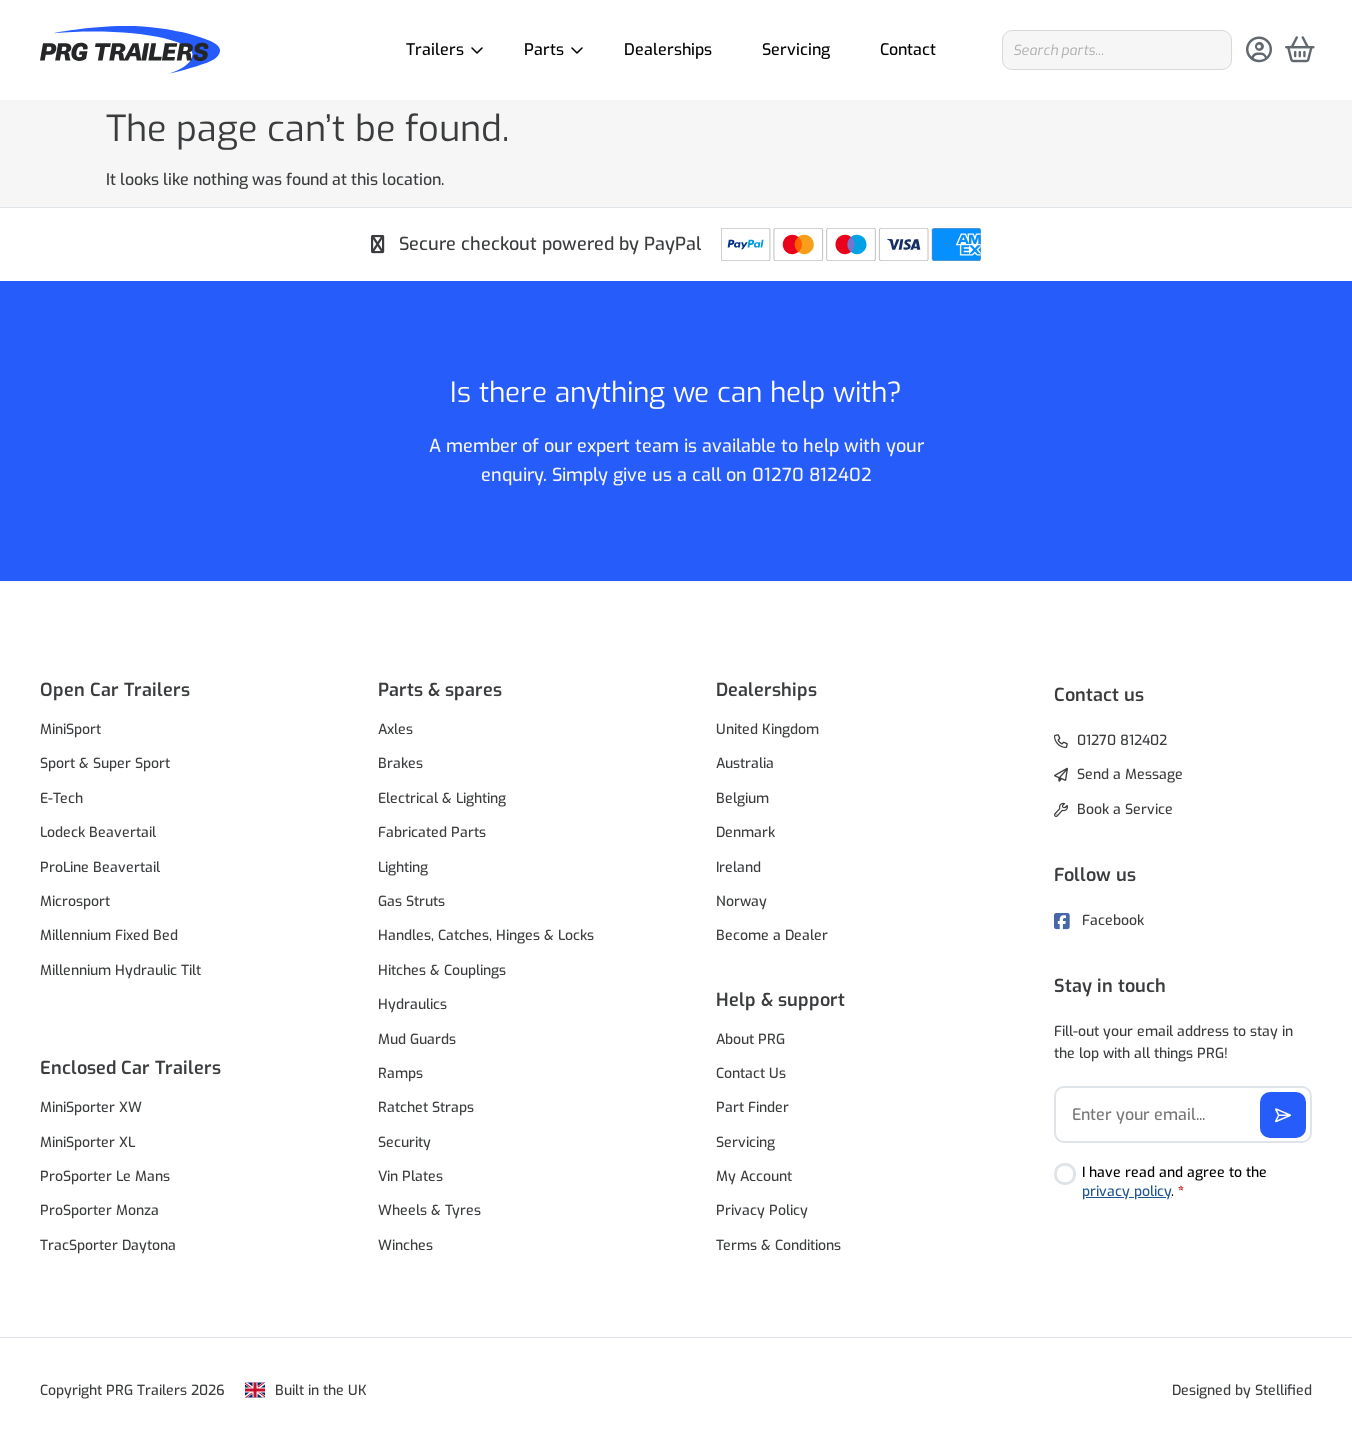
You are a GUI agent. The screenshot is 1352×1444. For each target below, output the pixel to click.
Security (404, 1142)
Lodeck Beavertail (98, 832)
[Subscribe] (1283, 1115)
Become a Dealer (772, 935)
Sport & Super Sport (105, 763)
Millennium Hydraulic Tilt (120, 970)
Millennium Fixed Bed (109, 935)
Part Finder (752, 1107)
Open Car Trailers (115, 690)
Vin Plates (410, 1176)
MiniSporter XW (91, 1107)
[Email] (1183, 1114)
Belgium (742, 798)
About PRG (750, 1039)
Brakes (400, 763)
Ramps (400, 1073)
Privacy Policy (762, 1210)
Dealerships (668, 49)
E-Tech (61, 798)
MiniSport (70, 729)
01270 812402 (812, 475)
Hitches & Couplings (442, 970)
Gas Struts (411, 901)
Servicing (796, 49)
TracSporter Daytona (108, 1245)
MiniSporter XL (87, 1142)
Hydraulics (412, 1004)
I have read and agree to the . (1174, 1182)
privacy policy (1126, 1191)
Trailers (440, 49)
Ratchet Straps (426, 1107)
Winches (405, 1245)
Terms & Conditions (778, 1245)
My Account (754, 1176)
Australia (745, 763)
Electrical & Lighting (442, 798)
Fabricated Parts (432, 832)
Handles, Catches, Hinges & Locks (486, 935)
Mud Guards (417, 1039)
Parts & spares (440, 690)
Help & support (780, 1000)
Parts (549, 49)
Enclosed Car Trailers (130, 1068)
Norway (741, 901)
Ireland (738, 867)
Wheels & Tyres (429, 1210)
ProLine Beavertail (100, 867)
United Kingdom (767, 729)
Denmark (745, 832)
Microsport (75, 901)
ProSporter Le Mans (105, 1176)
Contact (908, 49)
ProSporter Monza (99, 1210)
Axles (395, 729)
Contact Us (751, 1073)
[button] (169, 690)
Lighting (403, 867)
